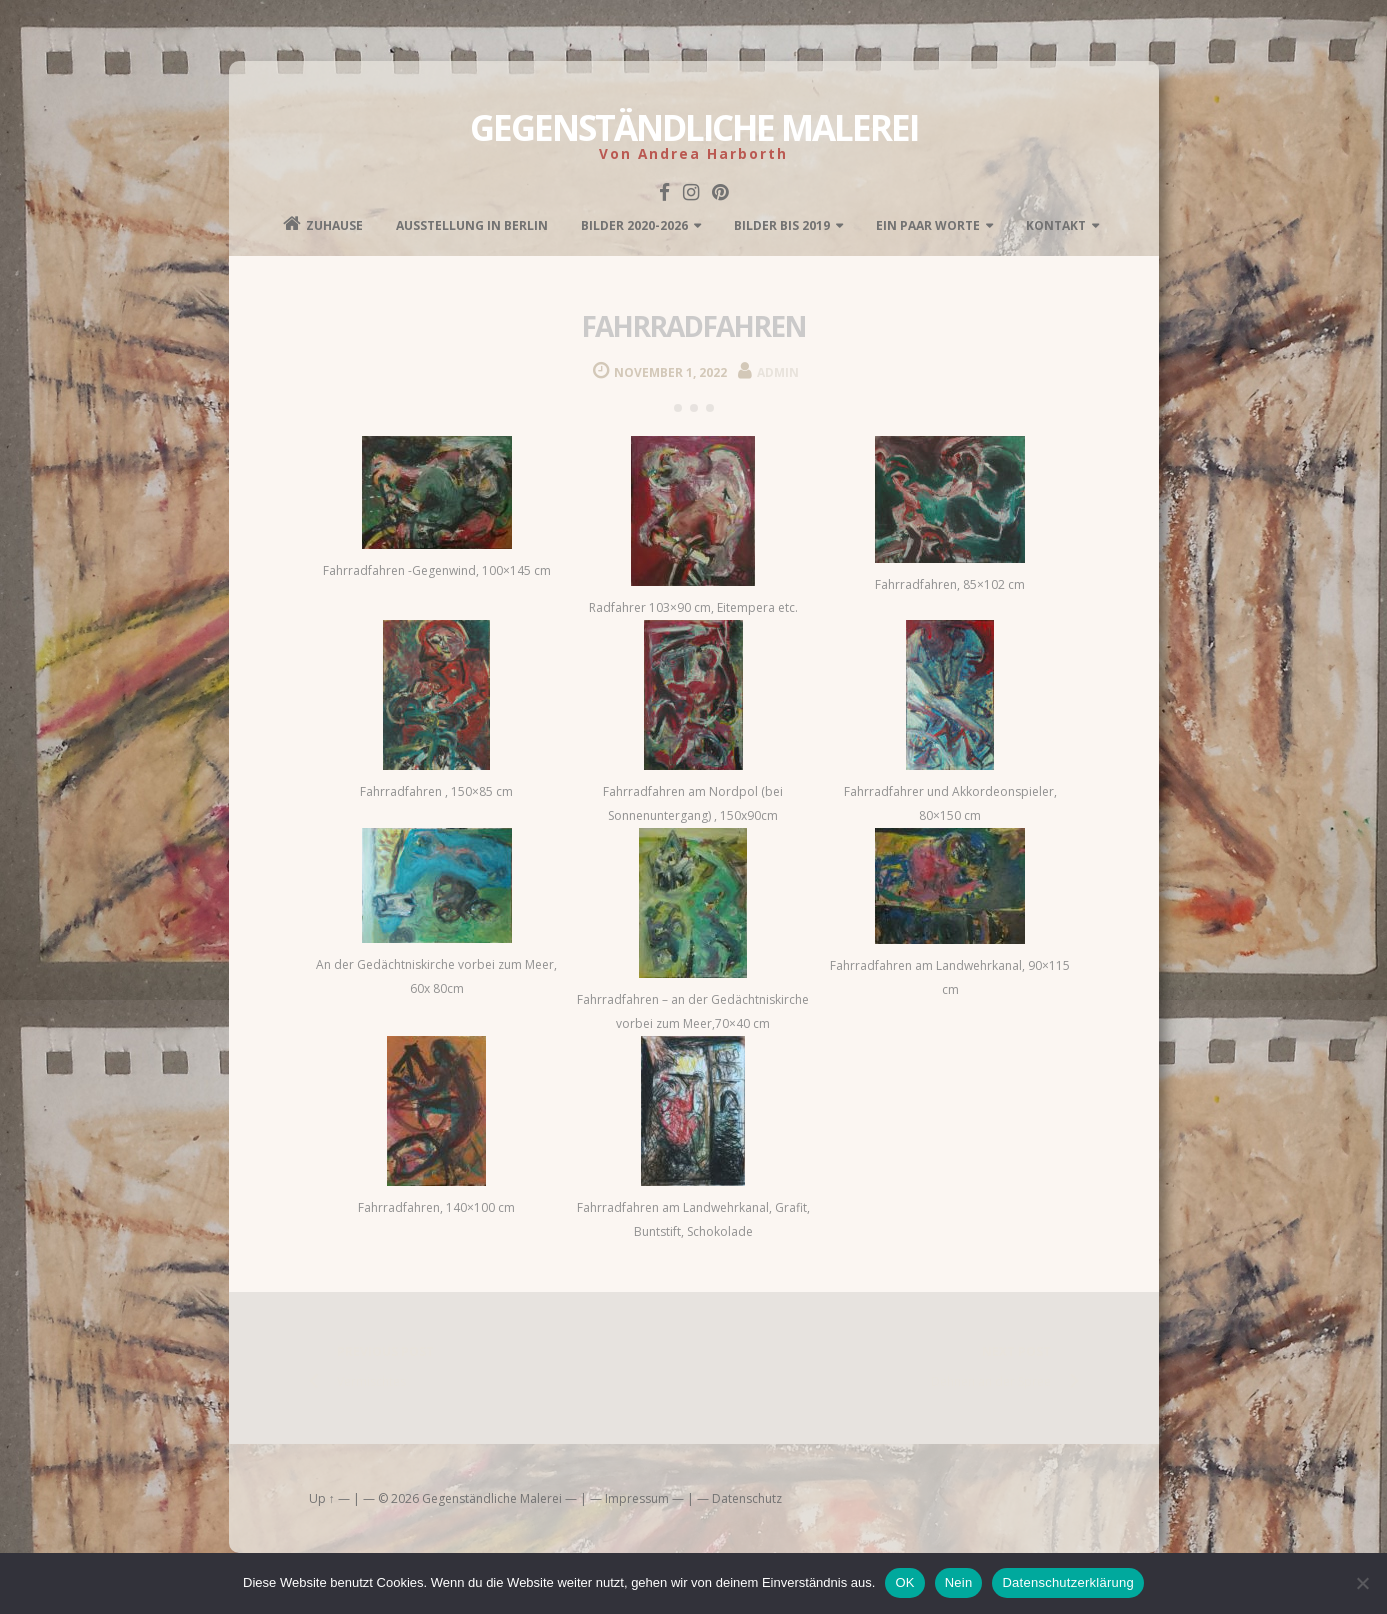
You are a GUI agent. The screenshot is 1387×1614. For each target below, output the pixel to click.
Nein (959, 1582)
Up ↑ (322, 1498)
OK (904, 1582)
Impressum (637, 1498)
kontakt (1056, 225)
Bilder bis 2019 (782, 225)
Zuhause (323, 224)
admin (778, 372)
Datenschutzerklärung (1067, 1582)
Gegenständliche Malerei (694, 127)
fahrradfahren (693, 326)
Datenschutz (747, 1498)
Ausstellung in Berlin (472, 225)
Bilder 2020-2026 (634, 225)
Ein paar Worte (928, 225)
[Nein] (1362, 1583)
